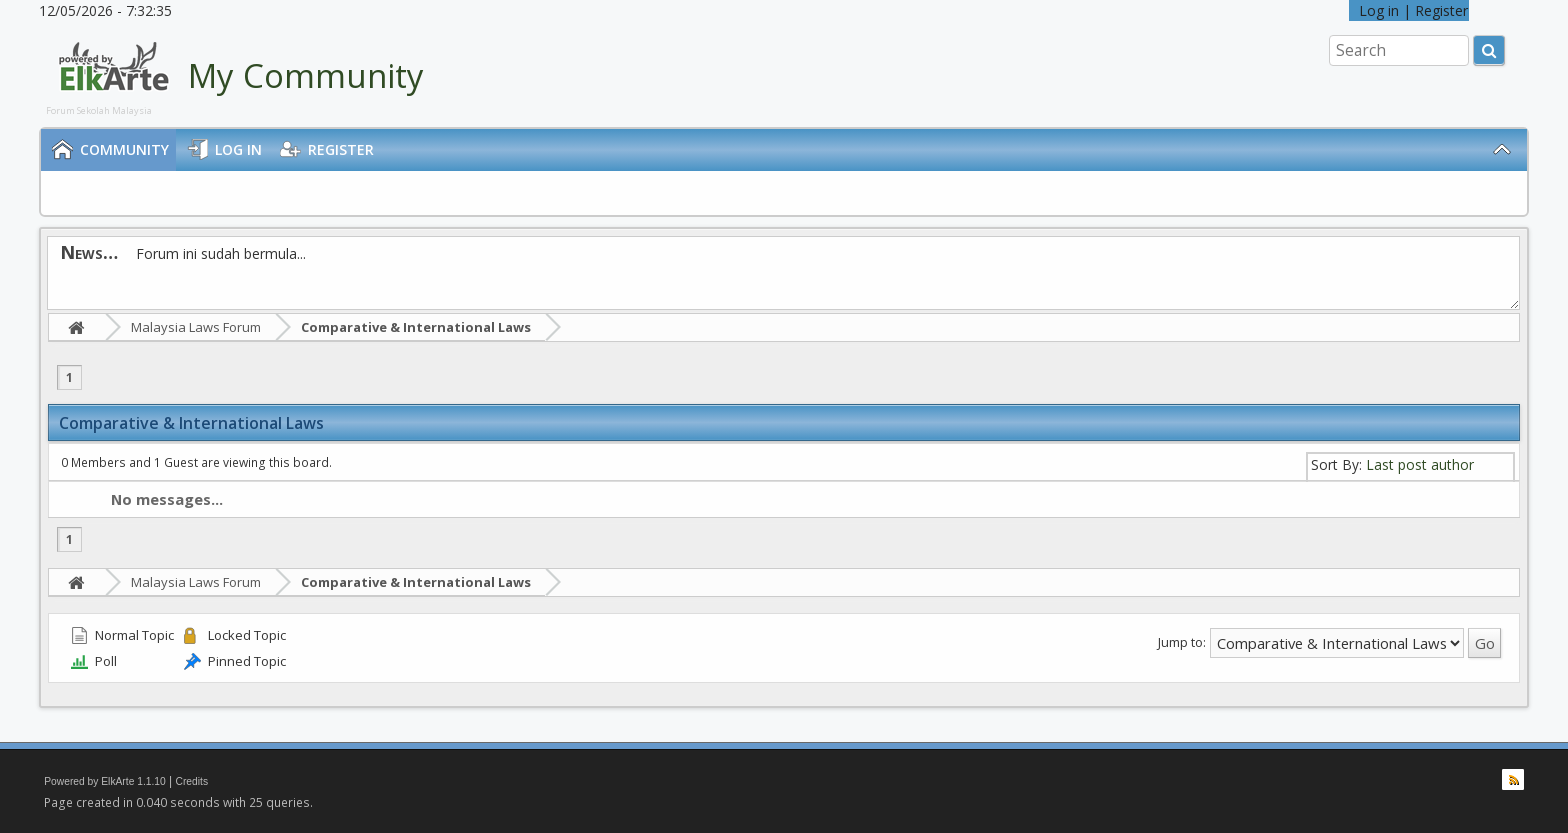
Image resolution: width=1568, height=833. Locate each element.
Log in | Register (1409, 10)
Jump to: (1182, 642)
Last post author (1420, 464)
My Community (306, 75)
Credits (192, 781)
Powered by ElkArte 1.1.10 (105, 781)
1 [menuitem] (69, 377)
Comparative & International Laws (416, 327)
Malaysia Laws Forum (196, 327)
